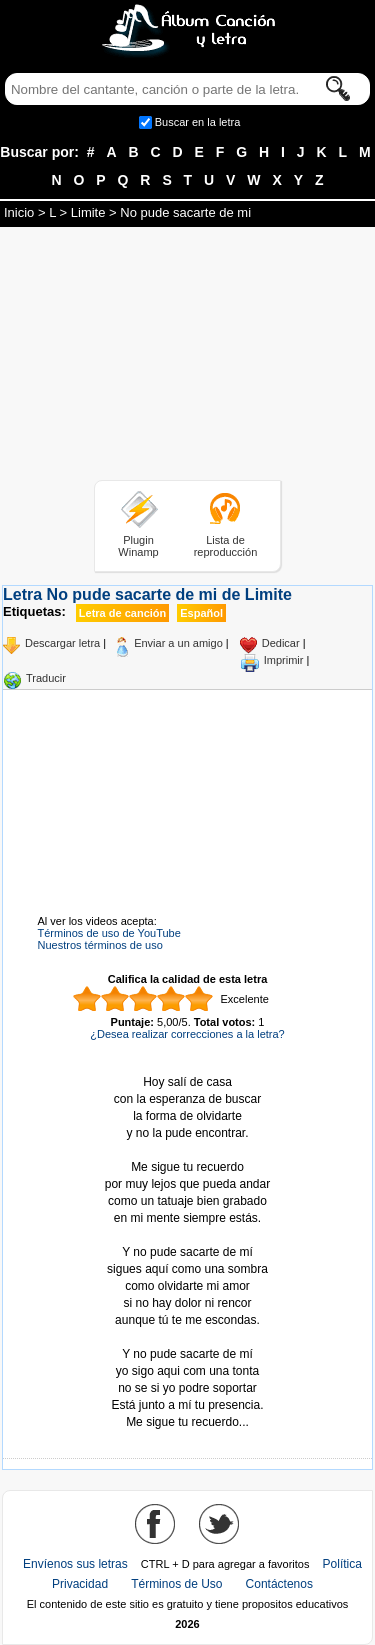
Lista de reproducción (226, 546)
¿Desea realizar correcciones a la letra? (187, 1034)
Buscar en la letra (198, 122)
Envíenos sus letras (75, 1564)
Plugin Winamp (138, 546)
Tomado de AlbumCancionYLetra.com (188, 1337)
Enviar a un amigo (178, 643)
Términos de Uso (176, 1584)
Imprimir (284, 660)
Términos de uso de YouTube (109, 933)
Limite (88, 212)
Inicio (19, 212)
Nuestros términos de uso (100, 945)
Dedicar (281, 643)
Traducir (46, 678)
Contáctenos (279, 1584)
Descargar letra (62, 643)
